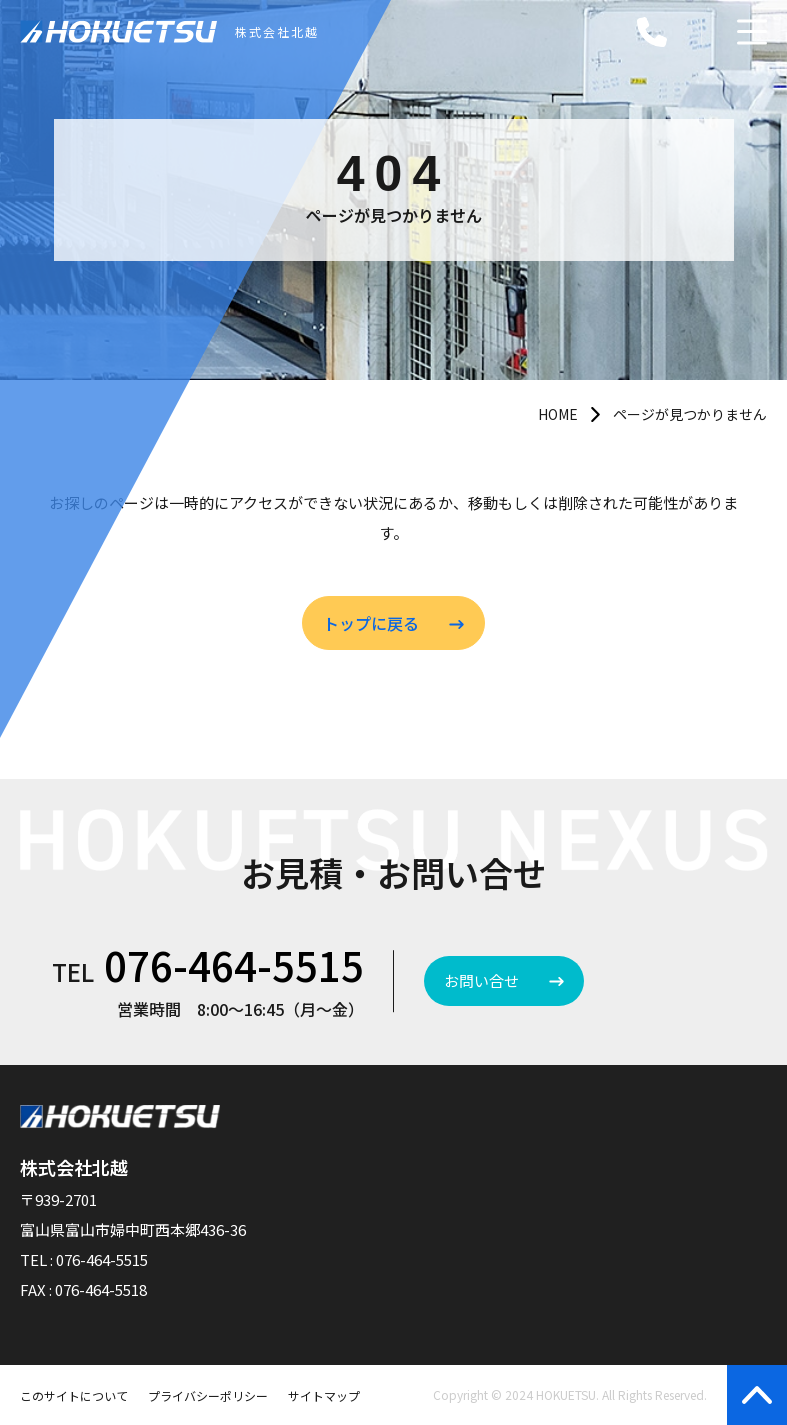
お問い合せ (481, 980)
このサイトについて (74, 1395)
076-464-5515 (234, 965)
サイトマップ (324, 1395)
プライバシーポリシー (208, 1395)
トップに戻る (371, 623)
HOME (558, 414)
